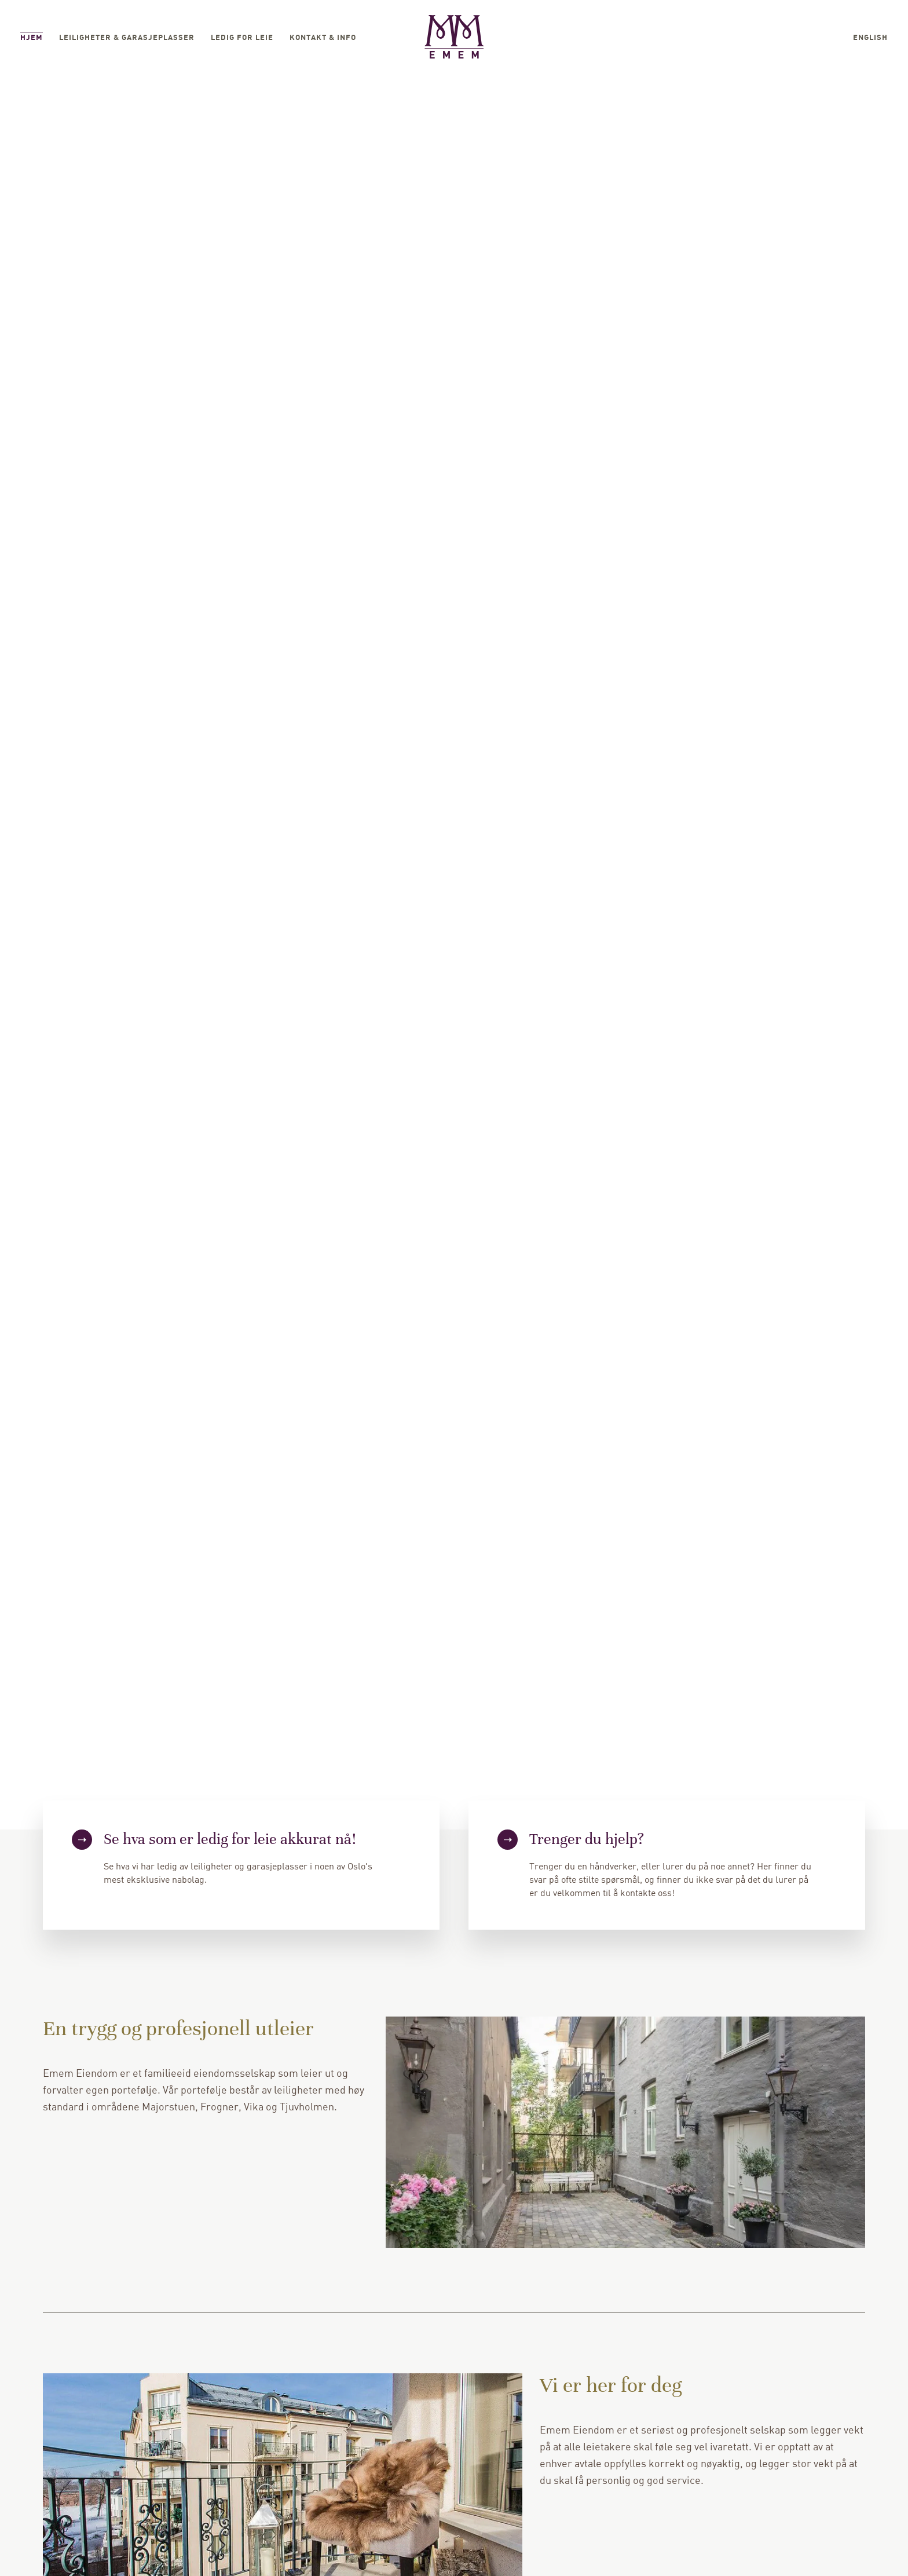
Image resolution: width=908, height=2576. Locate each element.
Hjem (31, 38)
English (870, 38)
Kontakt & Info (323, 38)
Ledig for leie (242, 38)
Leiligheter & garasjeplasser (127, 38)
